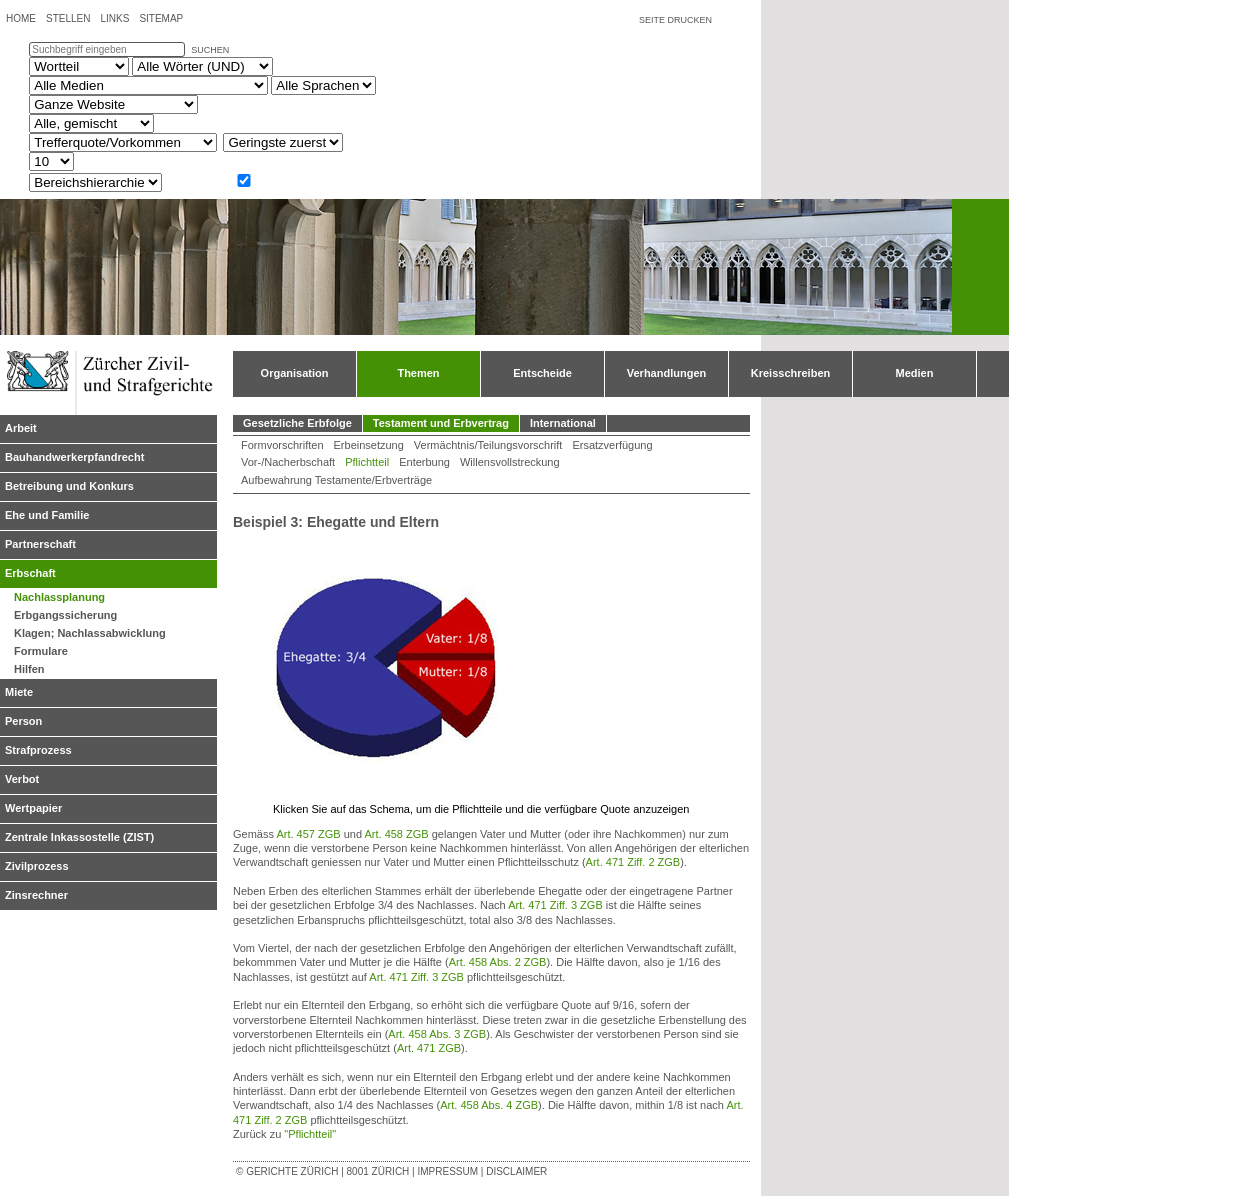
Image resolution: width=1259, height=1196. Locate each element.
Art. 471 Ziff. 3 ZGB (555, 905)
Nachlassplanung (59, 597)
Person (23, 721)
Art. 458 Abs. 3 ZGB (437, 1034)
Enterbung (424, 462)
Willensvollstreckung (510, 462)
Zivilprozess (37, 866)
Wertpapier (33, 808)
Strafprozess (38, 750)
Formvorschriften (282, 445)
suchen (210, 50)
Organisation (295, 373)
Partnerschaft (40, 544)
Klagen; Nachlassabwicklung (90, 633)
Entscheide (542, 373)
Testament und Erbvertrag (441, 423)
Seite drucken (675, 20)
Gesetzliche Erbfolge (297, 423)
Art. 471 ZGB (429, 1048)
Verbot (22, 779)
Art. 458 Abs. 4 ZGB (489, 1105)
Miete (19, 692)
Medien (915, 373)
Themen (418, 373)
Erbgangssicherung (65, 615)
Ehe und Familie (47, 515)
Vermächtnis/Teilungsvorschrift (488, 445)
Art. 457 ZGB (308, 834)
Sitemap (161, 18)
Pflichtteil (367, 462)
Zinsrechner (36, 895)
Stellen (68, 18)
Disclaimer (516, 1171)
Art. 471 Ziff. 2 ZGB (633, 862)
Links (114, 18)
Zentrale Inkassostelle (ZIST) (79, 837)
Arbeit (21, 428)
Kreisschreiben (790, 373)
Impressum (447, 1171)
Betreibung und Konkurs (69, 486)
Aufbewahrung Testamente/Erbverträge (336, 480)
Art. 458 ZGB (396, 834)
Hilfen (29, 669)
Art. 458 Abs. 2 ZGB (498, 962)
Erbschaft (30, 573)
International (563, 423)
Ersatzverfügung (612, 445)
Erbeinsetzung (369, 445)
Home (21, 18)
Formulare (41, 651)
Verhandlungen (666, 373)
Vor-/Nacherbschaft (288, 462)
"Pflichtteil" (310, 1134)
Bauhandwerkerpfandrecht (74, 457)
